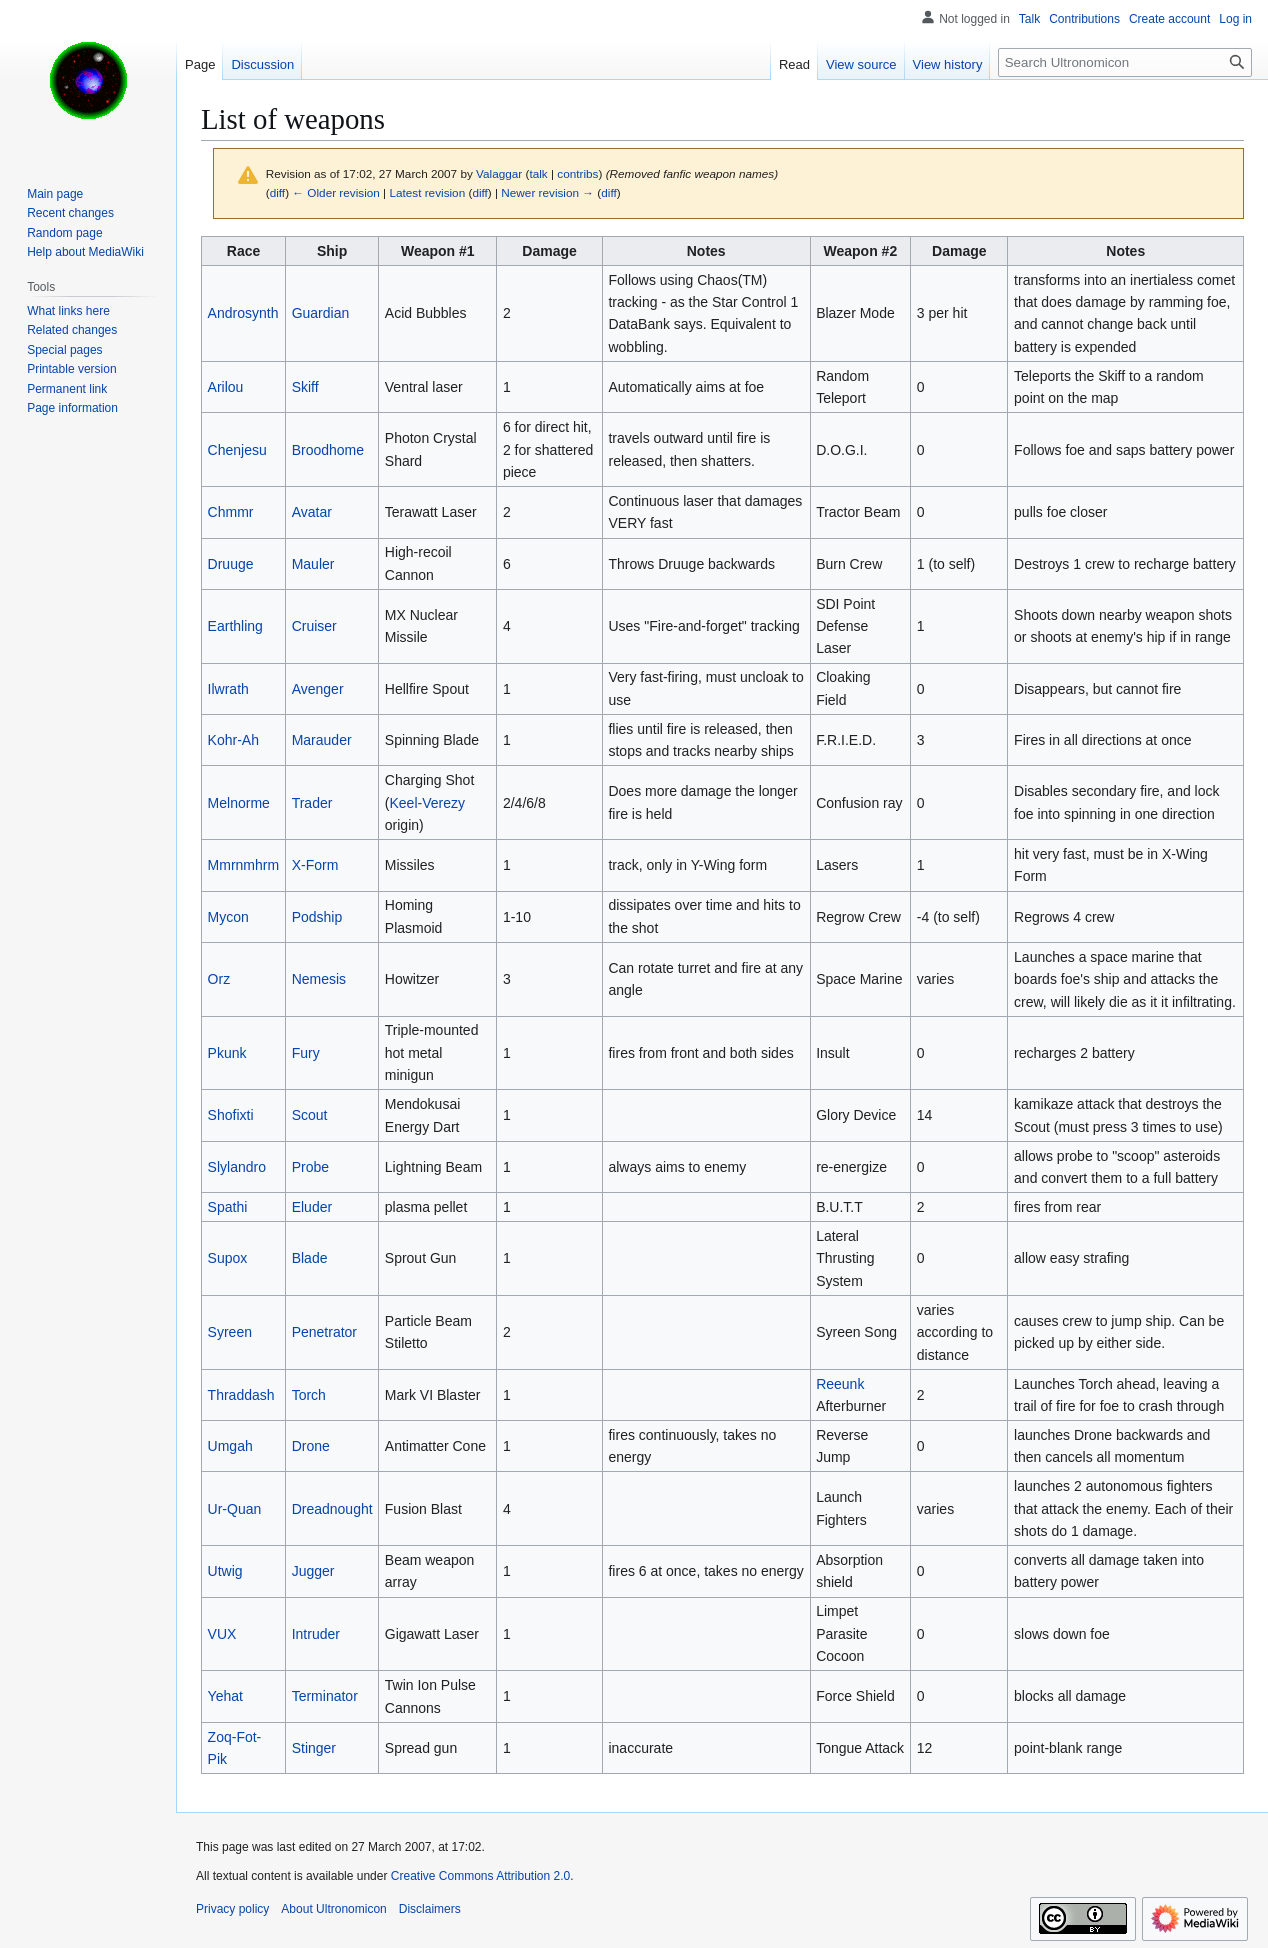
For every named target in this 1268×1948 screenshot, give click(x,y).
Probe (310, 1167)
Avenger (318, 689)
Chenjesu (237, 450)
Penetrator (324, 1332)
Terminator (325, 1696)
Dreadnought (332, 1509)
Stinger (314, 1748)
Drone (311, 1446)
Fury (306, 1053)
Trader (312, 803)
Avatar (312, 512)
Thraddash (241, 1395)
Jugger (313, 1571)
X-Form (315, 865)
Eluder (312, 1207)
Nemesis (319, 979)
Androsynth (243, 313)
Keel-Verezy (426, 803)
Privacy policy (232, 1909)
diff (277, 192)
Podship (317, 917)
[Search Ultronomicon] (1125, 62)
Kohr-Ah (233, 740)
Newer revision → (547, 192)
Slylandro (237, 1167)
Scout (310, 1115)
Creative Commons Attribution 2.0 (480, 1876)
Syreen (230, 1332)
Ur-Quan (235, 1509)
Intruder (316, 1634)
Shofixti (231, 1115)
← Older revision (336, 192)
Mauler (313, 564)
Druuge (231, 564)
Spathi (228, 1207)
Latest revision (427, 192)
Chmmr (231, 512)
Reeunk (840, 1384)
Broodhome (328, 450)
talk (538, 173)
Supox (228, 1258)
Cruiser (314, 626)
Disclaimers (430, 1909)
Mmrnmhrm (244, 865)
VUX (222, 1634)
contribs (577, 173)
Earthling (235, 626)
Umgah (230, 1446)
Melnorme (239, 803)
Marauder (322, 740)
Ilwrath (228, 689)
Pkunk (227, 1053)
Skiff (305, 387)
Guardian (321, 313)
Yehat (225, 1696)
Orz (219, 979)
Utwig (225, 1571)
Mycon (228, 917)
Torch (309, 1395)
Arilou (226, 387)
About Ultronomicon (333, 1909)
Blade (310, 1258)
